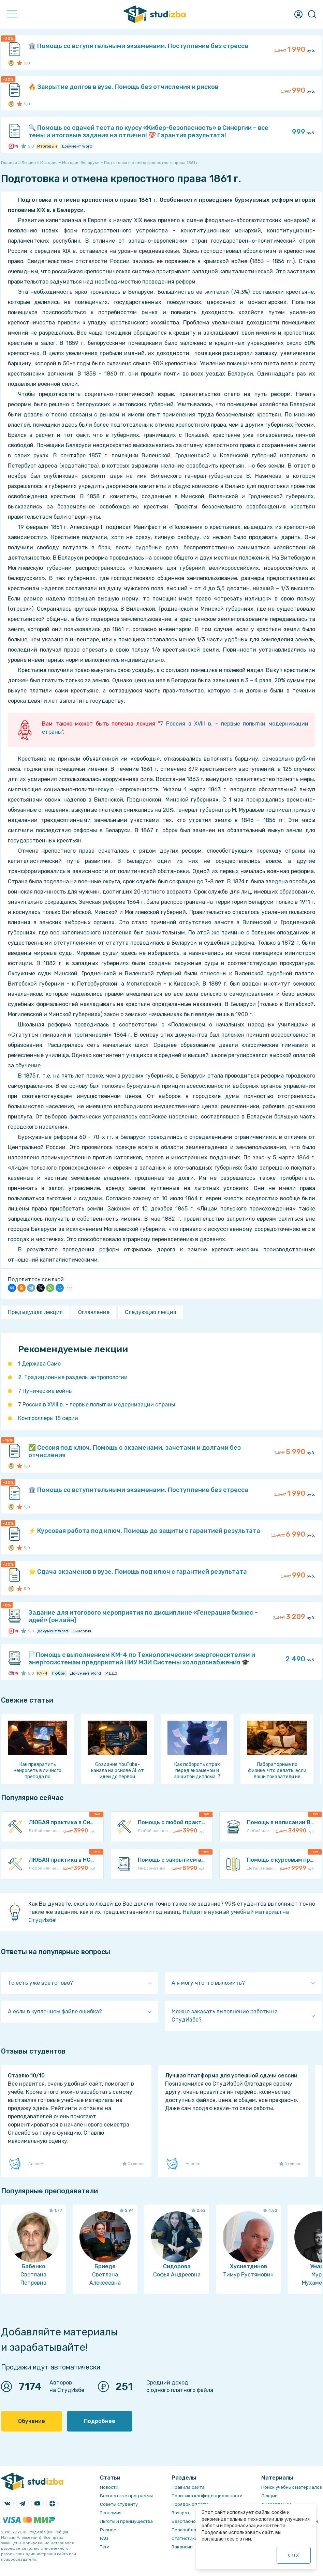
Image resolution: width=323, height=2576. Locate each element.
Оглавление (93, 1312)
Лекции (269, 2495)
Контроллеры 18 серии (48, 1418)
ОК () (293, 2555)
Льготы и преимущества (126, 2521)
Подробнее (99, 2421)
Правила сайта (188, 2487)
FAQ (104, 2538)
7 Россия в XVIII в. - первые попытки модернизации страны (96, 1404)
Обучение (31, 2421)
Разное (108, 2529)
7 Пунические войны (45, 1391)
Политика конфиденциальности (207, 2495)
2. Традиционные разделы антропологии (73, 1377)
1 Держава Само (39, 1363)
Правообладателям (193, 2529)
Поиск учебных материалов (291, 2487)
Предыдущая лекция (35, 1312)
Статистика (184, 2538)
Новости (109, 2487)
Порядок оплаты (190, 2504)
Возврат (181, 2512)
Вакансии (182, 2546)
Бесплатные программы (126, 2495)
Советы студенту (119, 2504)
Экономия (110, 2512)
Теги (104, 2546)
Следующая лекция (150, 1312)
